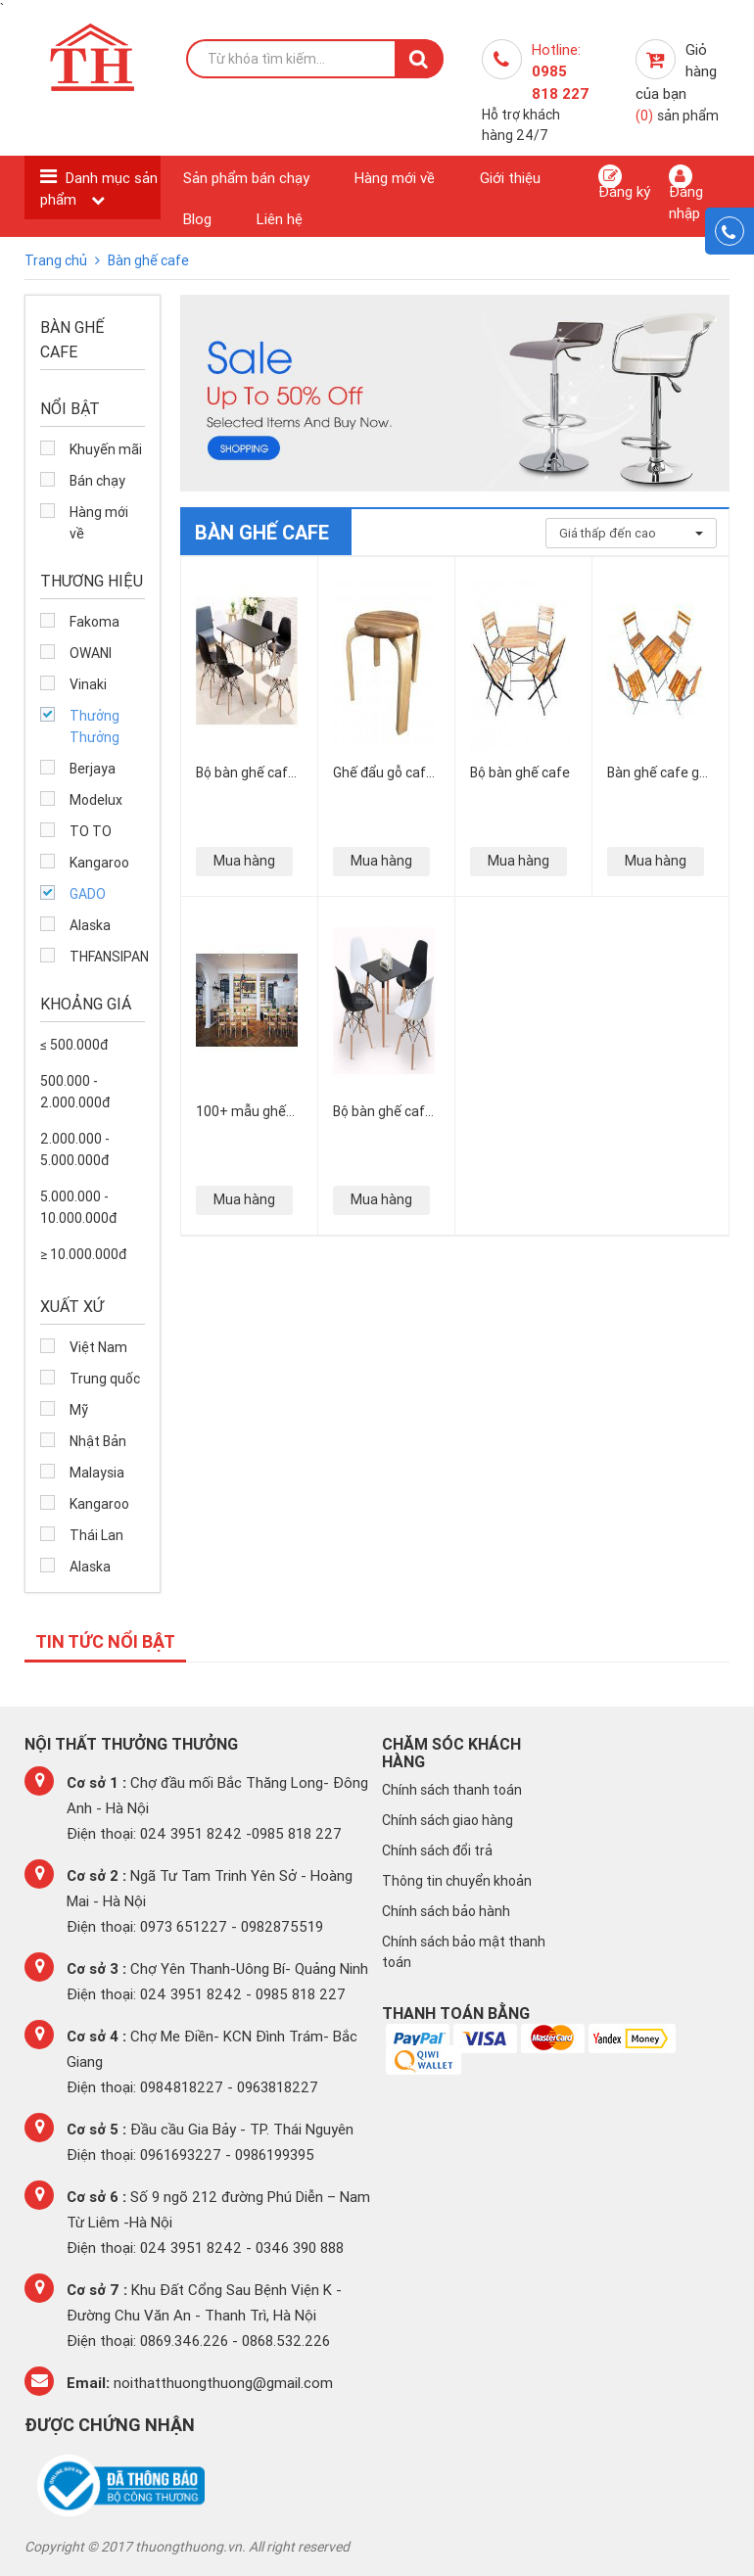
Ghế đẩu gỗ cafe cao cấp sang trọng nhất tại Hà (383, 772)
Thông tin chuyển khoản (457, 1881)
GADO (88, 894)
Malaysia (97, 1472)
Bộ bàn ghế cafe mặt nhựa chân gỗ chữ (246, 772)
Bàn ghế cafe (148, 260)
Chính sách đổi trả (437, 1850)
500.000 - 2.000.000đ (75, 1091)
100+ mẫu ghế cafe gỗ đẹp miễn (241, 1110)
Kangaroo (99, 862)
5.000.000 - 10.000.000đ (78, 1207)
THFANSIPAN (107, 956)
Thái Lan (96, 1535)
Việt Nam (98, 1347)
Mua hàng (244, 860)
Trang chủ (57, 260)
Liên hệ (280, 219)
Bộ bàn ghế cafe (520, 772)
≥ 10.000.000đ (83, 1254)
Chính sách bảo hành (446, 1911)
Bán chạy (97, 481)
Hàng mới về (394, 177)
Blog (197, 219)
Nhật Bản (98, 1441)
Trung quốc (105, 1378)
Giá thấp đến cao (631, 533)
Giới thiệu (510, 177)
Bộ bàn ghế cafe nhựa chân (383, 1110)
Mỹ (79, 1410)
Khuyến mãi (106, 449)
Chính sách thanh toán (452, 1790)
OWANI (91, 653)
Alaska (90, 925)
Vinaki (88, 684)
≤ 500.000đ (74, 1045)
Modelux (96, 800)
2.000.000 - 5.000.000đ (75, 1149)
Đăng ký (624, 182)
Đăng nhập (686, 192)
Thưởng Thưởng (94, 726)
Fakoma (94, 622)
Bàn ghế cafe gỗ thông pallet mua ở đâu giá (657, 772)
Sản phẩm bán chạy (246, 177)
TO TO (91, 831)
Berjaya (93, 768)
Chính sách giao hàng (447, 1820)
